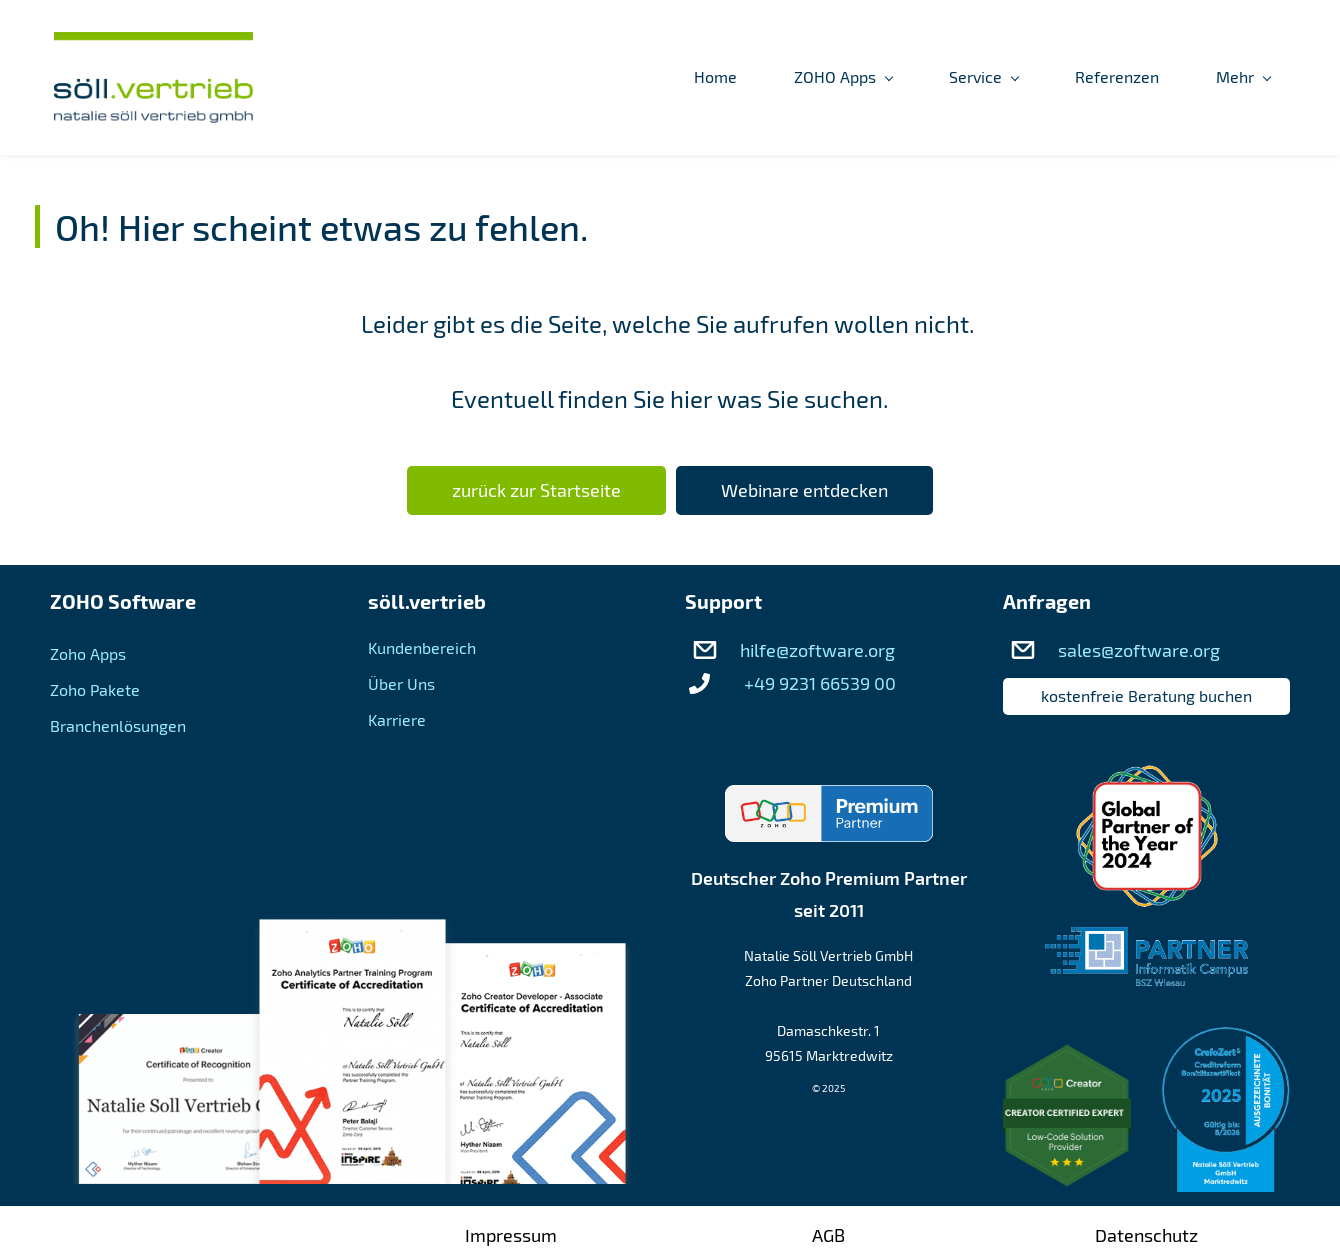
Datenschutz (1146, 1235)
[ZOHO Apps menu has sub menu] (637, 78)
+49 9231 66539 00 (820, 683)
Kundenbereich (422, 647)
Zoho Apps (88, 653)
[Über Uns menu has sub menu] (1051, 78)
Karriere (397, 719)
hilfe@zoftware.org (817, 650)
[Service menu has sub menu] (777, 78)
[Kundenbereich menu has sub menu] (1212, 78)
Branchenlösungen (118, 725)
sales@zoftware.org (1139, 650)
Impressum (511, 1235)
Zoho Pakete (95, 689)
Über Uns (401, 683)
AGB (828, 1235)
